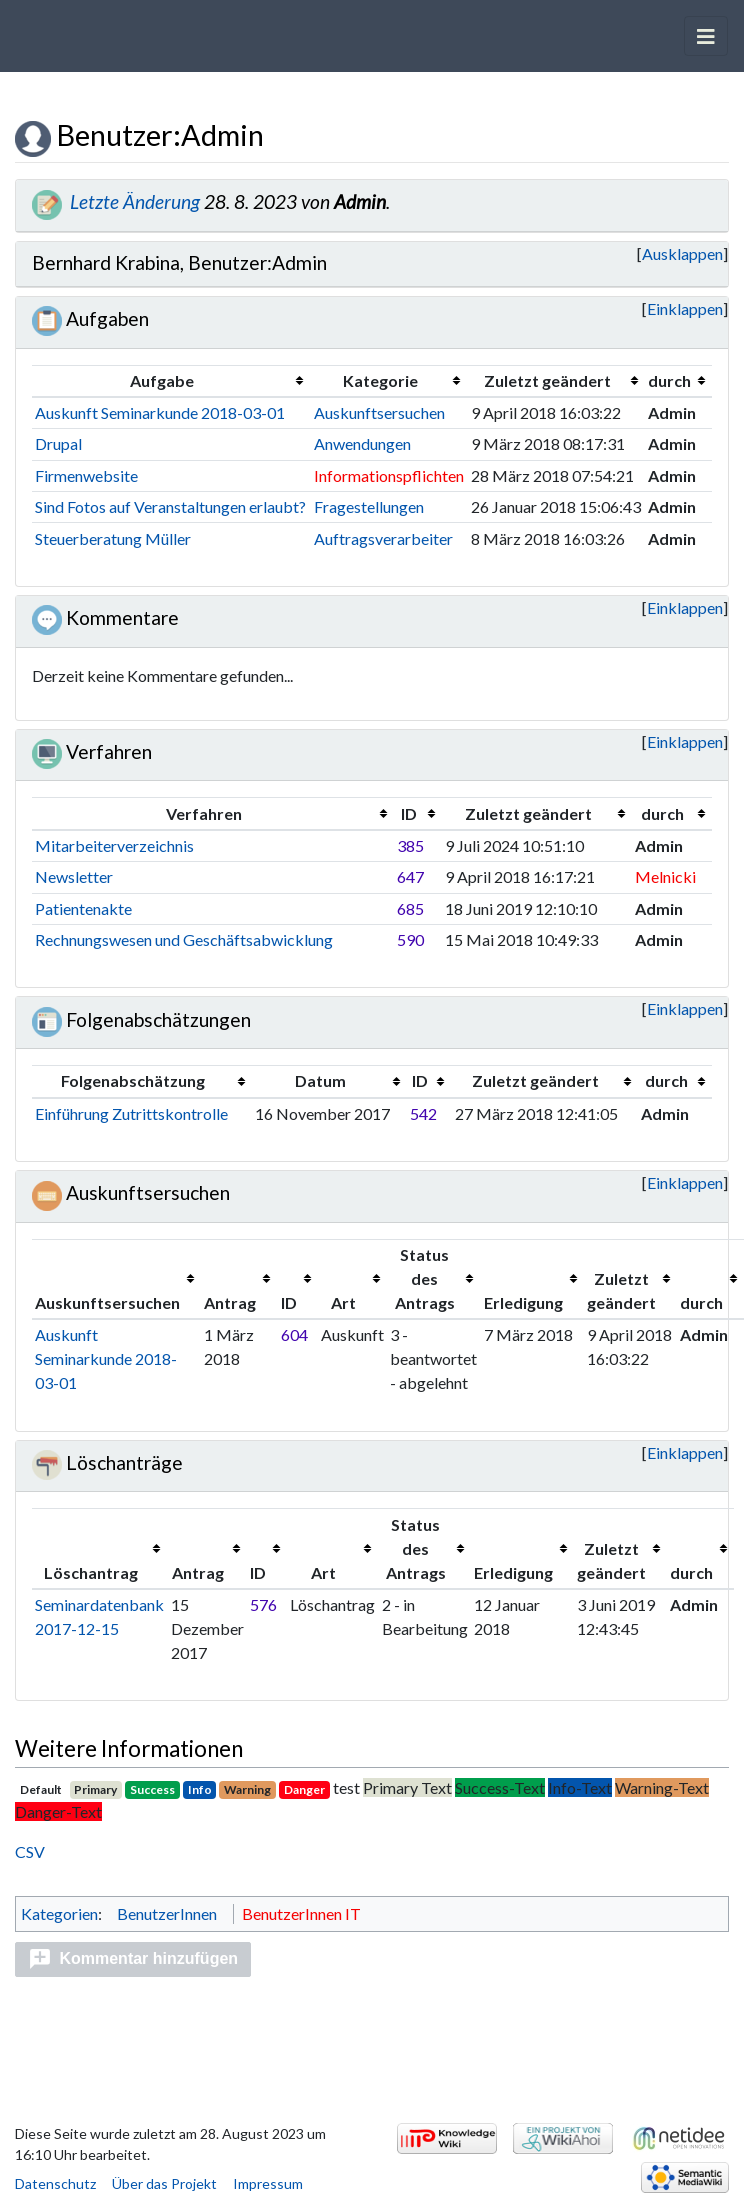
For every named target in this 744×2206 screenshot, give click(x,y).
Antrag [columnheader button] (230, 1302)
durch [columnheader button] (669, 380)
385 (410, 845)
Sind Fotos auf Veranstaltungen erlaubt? (170, 506)
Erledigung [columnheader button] (523, 1302)
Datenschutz (55, 2183)
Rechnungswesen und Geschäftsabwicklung (184, 939)
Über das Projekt (164, 2183)
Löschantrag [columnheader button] (91, 1572)
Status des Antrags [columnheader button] (425, 1278)
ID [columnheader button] (409, 813)
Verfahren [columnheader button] (204, 813)
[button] (654, 254)
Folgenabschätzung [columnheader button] (133, 1080)
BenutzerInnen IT (301, 1913)
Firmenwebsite (86, 475)
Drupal (58, 443)
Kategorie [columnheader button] (380, 380)
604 (294, 1334)
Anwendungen (362, 443)
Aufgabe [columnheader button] (162, 380)
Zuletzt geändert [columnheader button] (547, 380)
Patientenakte (83, 908)
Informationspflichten (389, 475)
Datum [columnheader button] (320, 1080)
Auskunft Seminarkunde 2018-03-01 (160, 412)
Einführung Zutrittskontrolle (131, 1113)
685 (410, 908)
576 (263, 1604)
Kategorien (59, 1913)
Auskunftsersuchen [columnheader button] (107, 1302)
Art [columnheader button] (343, 1302)
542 (423, 1113)
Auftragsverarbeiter (383, 538)
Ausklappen (654, 253)
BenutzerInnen (167, 1913)
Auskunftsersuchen (379, 412)
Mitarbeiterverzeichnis (114, 845)
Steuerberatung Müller (113, 538)
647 (410, 876)
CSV (30, 1851)
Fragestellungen (369, 506)
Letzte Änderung (150, 201)
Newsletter (74, 876)
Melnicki (665, 876)
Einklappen (685, 308)
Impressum (268, 2183)
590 (410, 939)
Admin (375, 201)
